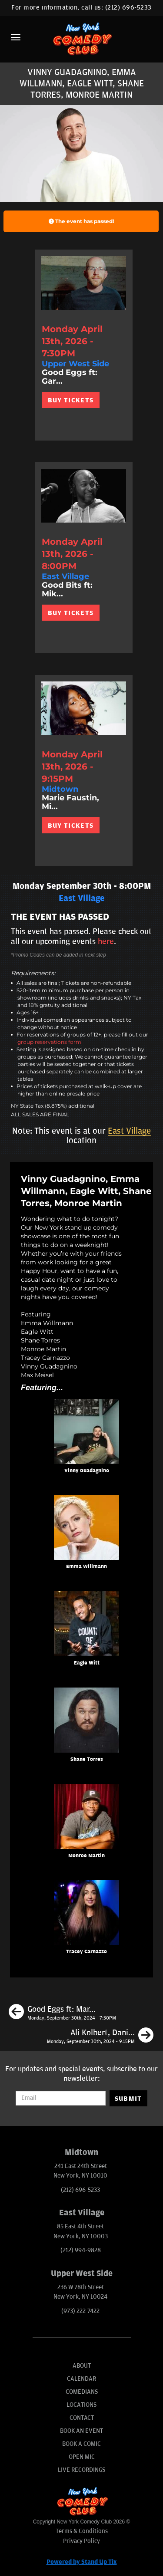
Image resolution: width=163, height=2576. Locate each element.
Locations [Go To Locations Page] (81, 2404)
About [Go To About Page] (82, 2365)
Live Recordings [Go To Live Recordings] (81, 2470)
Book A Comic (81, 2444)
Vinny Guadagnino (86, 1470)
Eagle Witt (87, 1663)
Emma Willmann (86, 1566)
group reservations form (49, 1042)
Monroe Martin (86, 1855)
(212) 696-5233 (128, 7)
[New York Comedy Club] (81, 38)
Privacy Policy (81, 2541)
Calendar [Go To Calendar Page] (81, 2378)
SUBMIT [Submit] (128, 2098)
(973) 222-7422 (80, 2311)
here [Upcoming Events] (106, 941)
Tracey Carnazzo (86, 1951)
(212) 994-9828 (80, 2250)
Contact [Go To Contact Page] (82, 2417)
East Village (129, 1131)
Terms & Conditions (82, 2531)
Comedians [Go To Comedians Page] (82, 2391)
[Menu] (16, 37)
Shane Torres (86, 1759)
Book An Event (81, 2431)
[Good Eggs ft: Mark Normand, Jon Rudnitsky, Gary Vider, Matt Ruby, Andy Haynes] (62, 2013)
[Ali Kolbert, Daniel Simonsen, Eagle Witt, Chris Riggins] (100, 2036)
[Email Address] (60, 2098)
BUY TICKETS (70, 400)
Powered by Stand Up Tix (82, 2562)
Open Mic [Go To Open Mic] (82, 2457)
